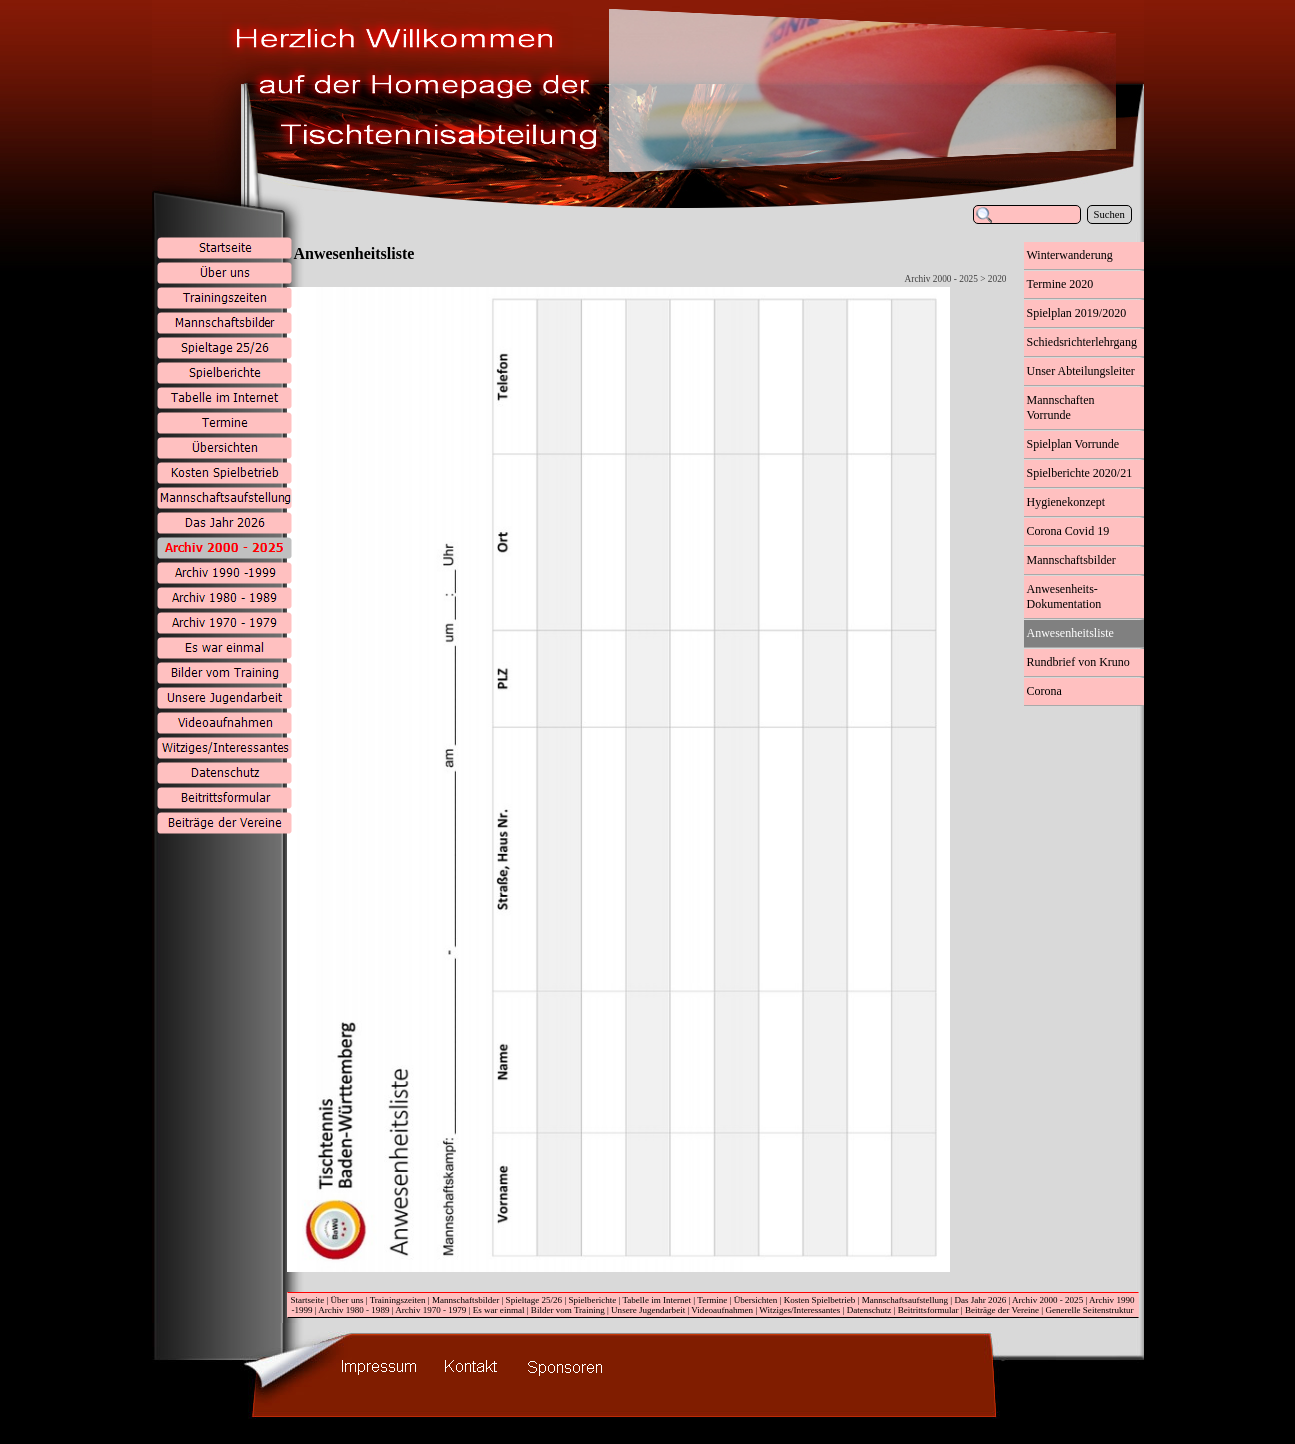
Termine (712, 1300)
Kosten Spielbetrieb (820, 1300)
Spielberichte (593, 1300)
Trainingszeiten (398, 1300)
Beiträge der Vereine (1002, 1310)
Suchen (1109, 214)
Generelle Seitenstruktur (1089, 1310)
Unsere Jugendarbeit (648, 1310)
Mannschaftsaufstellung (905, 1300)
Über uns (347, 1300)
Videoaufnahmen (722, 1310)
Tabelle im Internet (656, 1300)
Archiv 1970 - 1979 (430, 1310)
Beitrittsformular (928, 1310)
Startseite (308, 1300)
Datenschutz (869, 1310)
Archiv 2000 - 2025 (1047, 1300)
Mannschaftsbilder (465, 1300)
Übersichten (756, 1300)
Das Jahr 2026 (980, 1300)
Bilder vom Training (568, 1310)
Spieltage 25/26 (534, 1300)
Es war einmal (499, 1310)
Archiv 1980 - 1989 (353, 1310)
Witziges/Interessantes (799, 1310)
